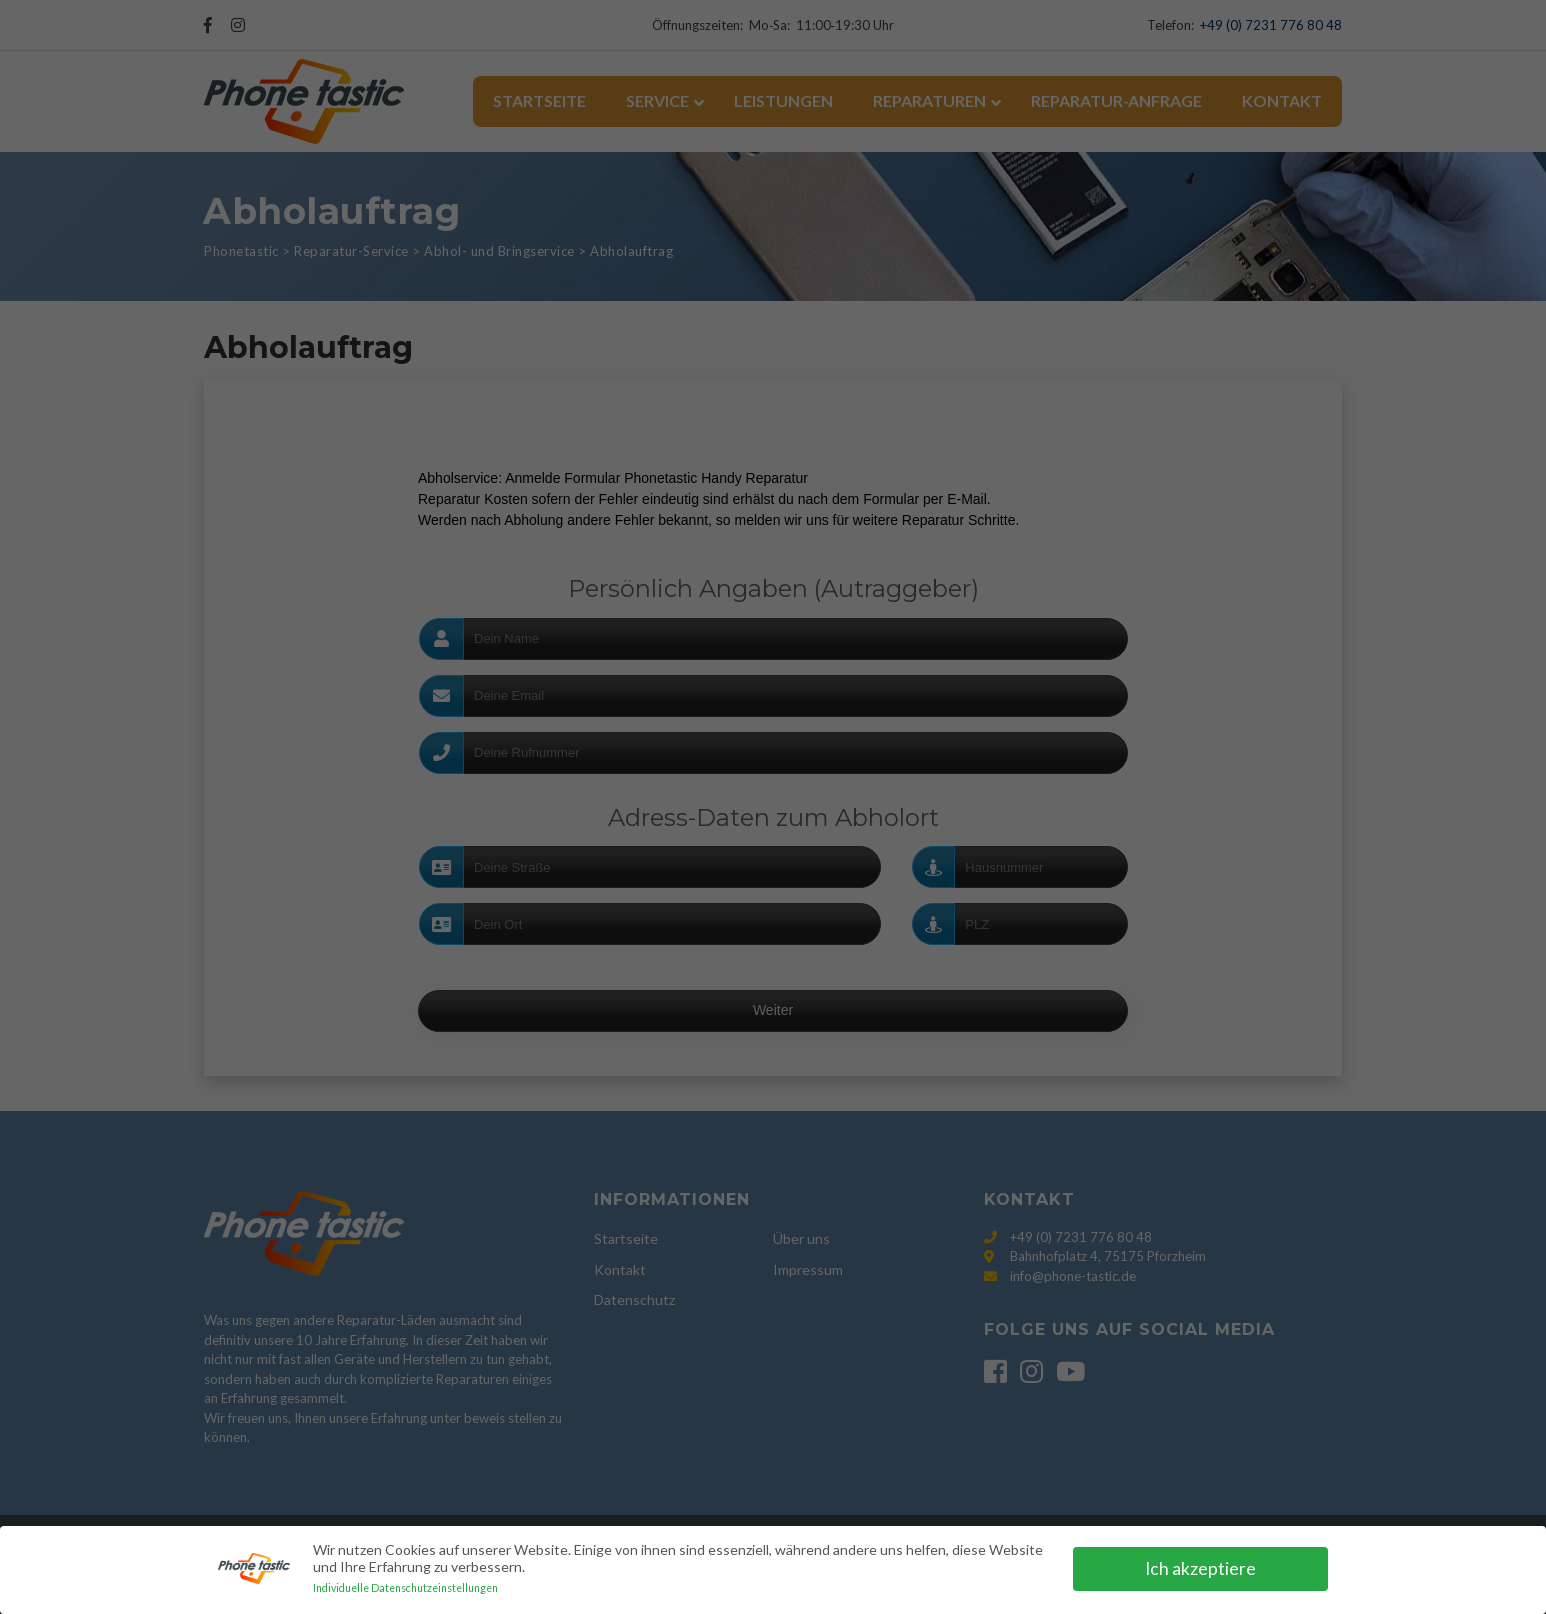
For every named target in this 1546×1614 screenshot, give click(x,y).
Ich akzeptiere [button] (1200, 1568)
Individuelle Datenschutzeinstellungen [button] (405, 1588)
